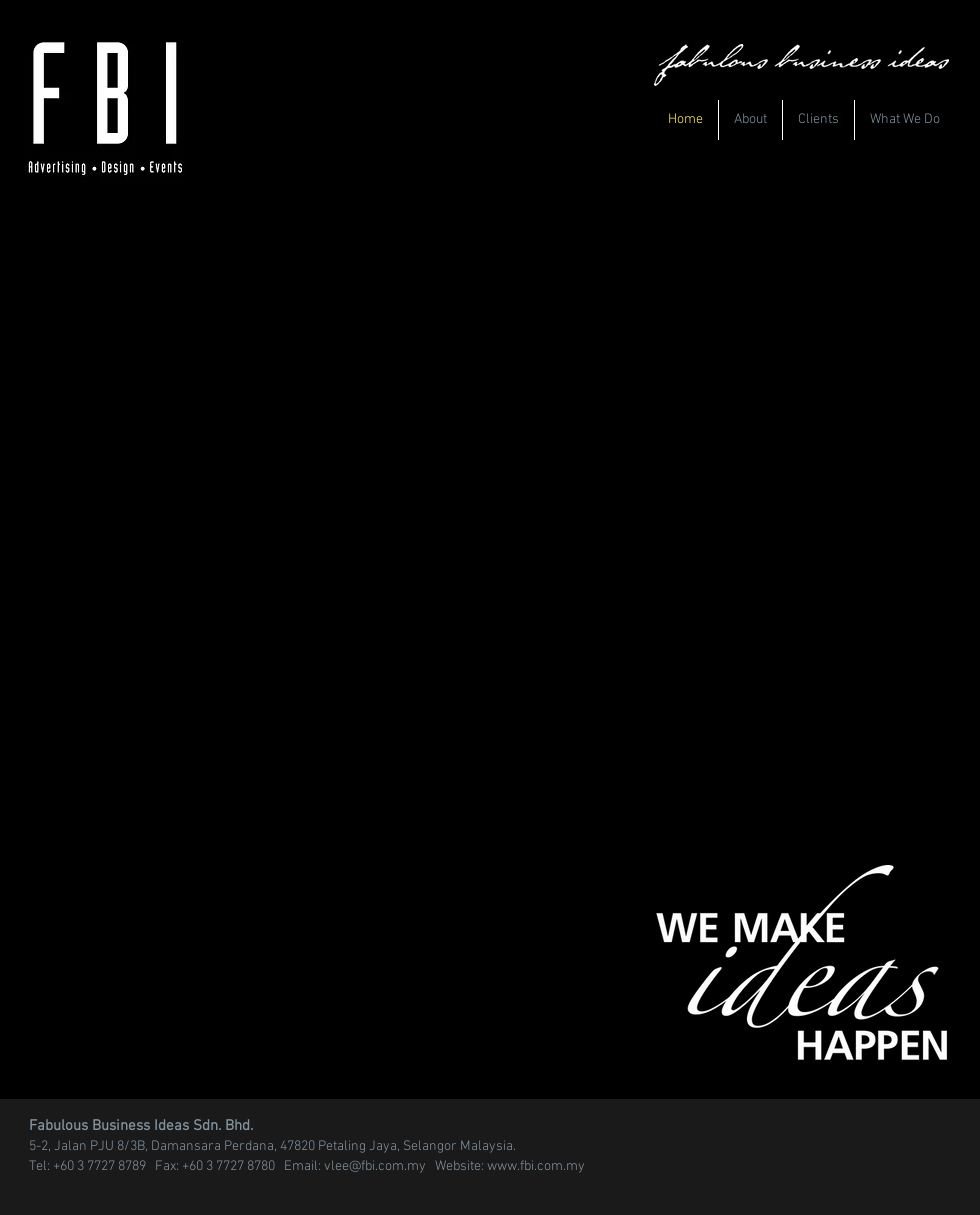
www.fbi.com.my (536, 1166)
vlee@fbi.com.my (375, 1166)
